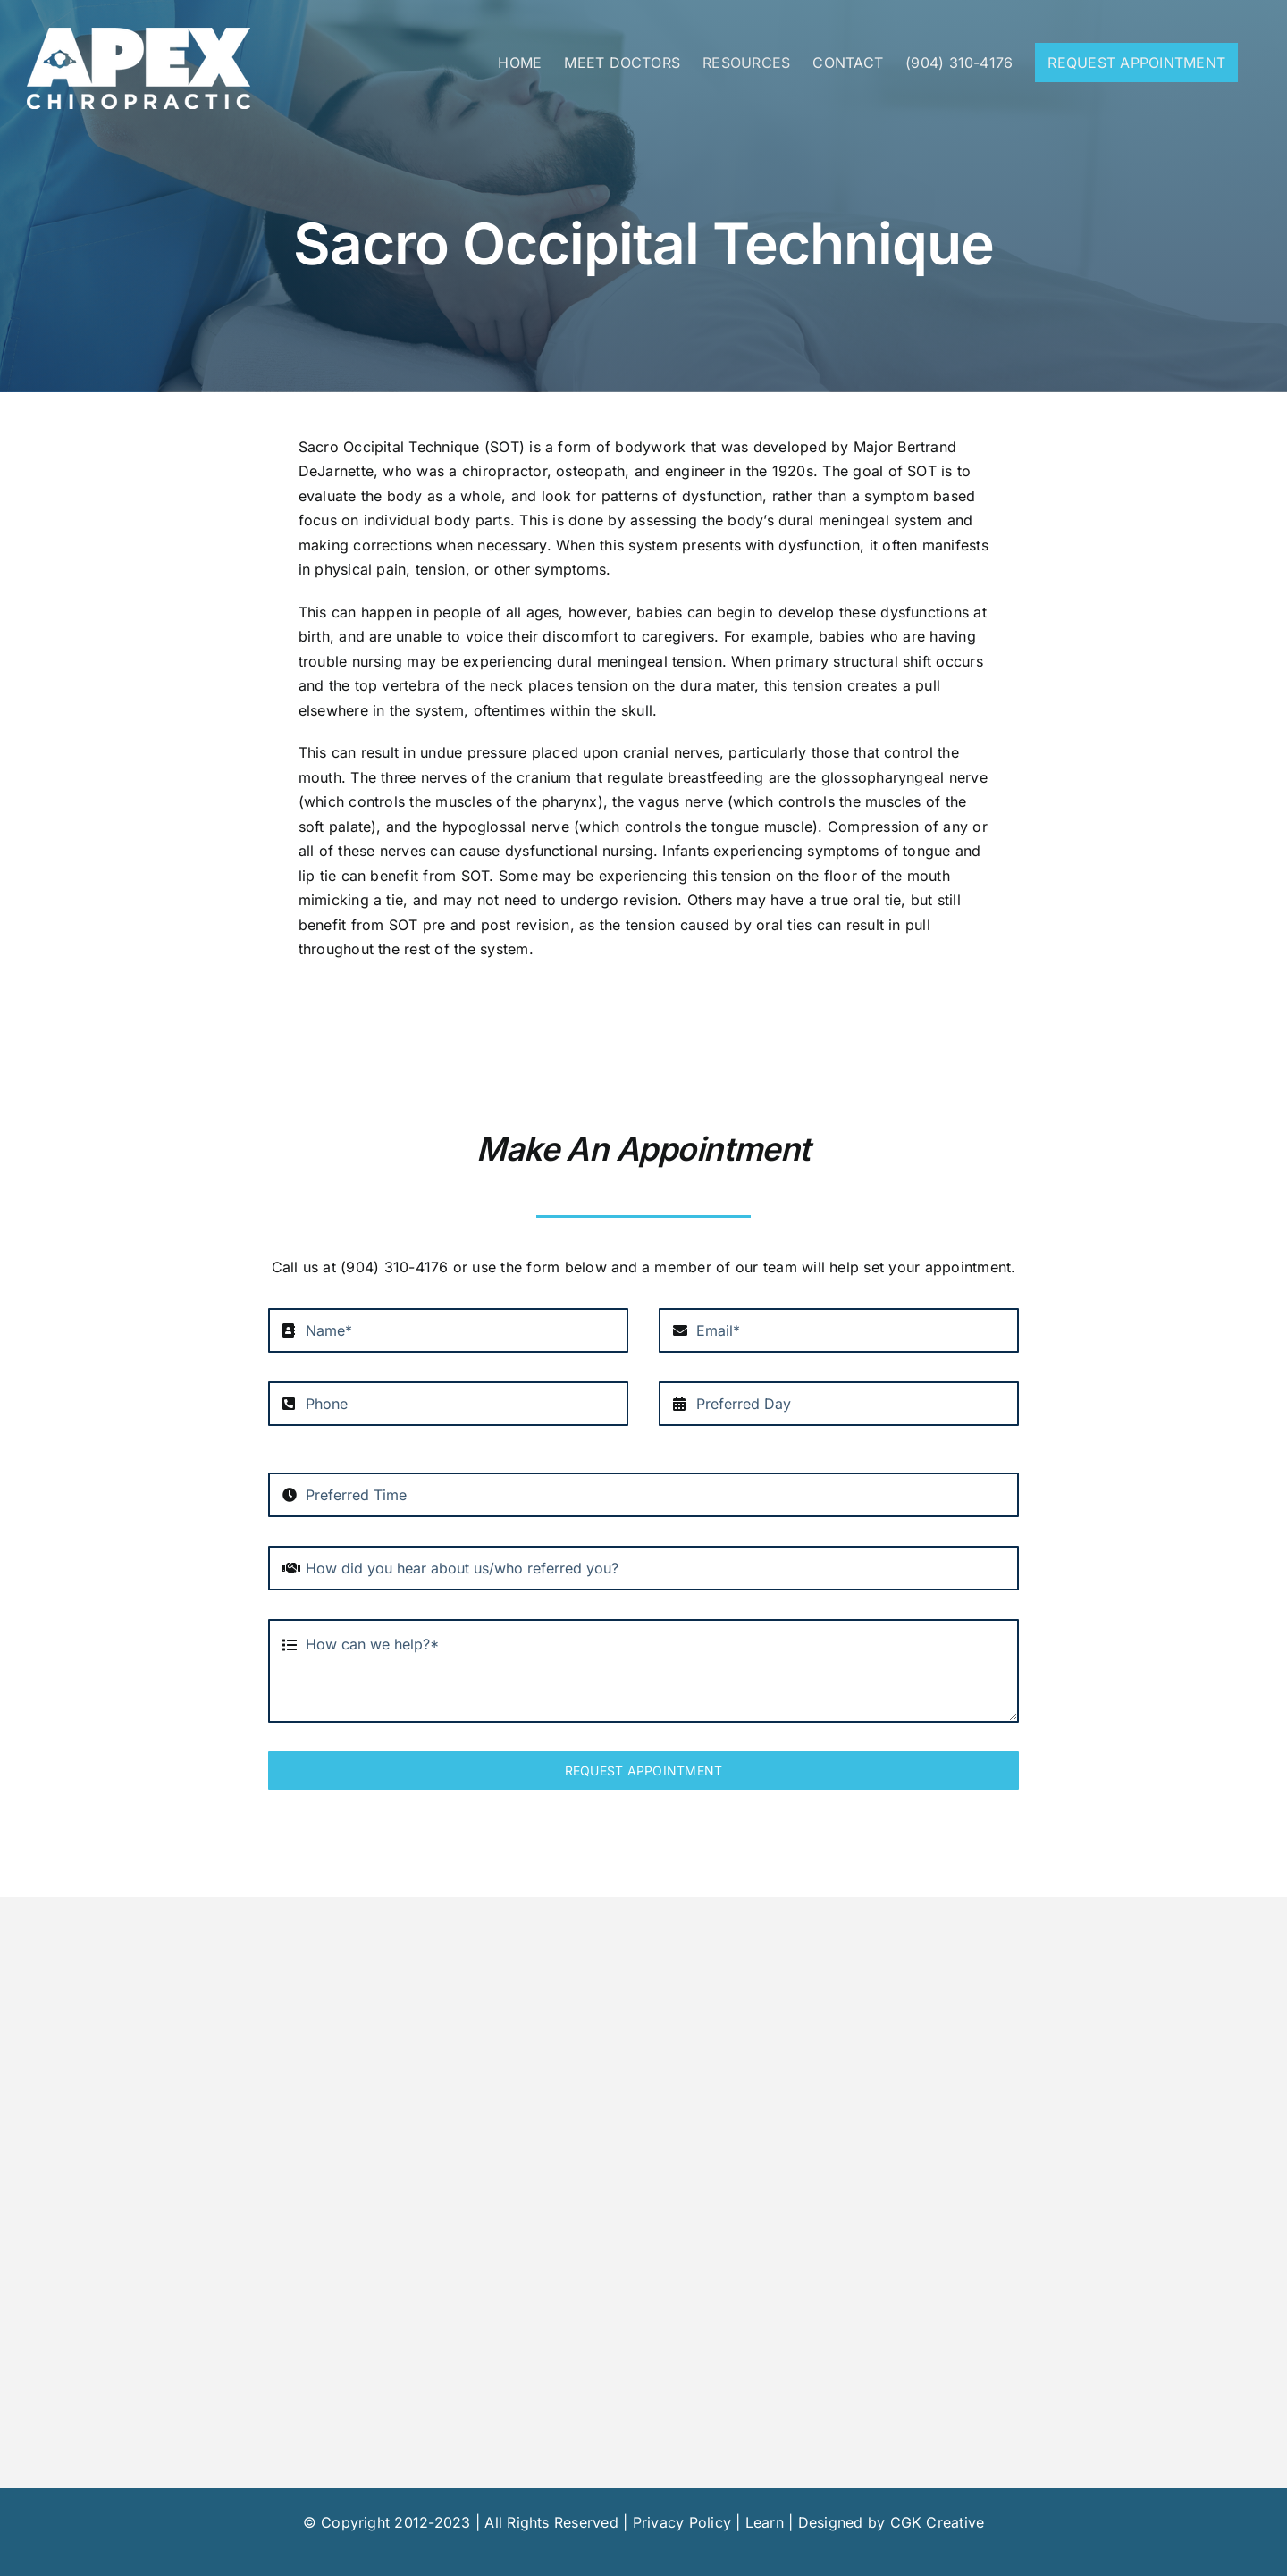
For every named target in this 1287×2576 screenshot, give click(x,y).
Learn (764, 2522)
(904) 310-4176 (394, 1267)
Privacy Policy (682, 2522)
